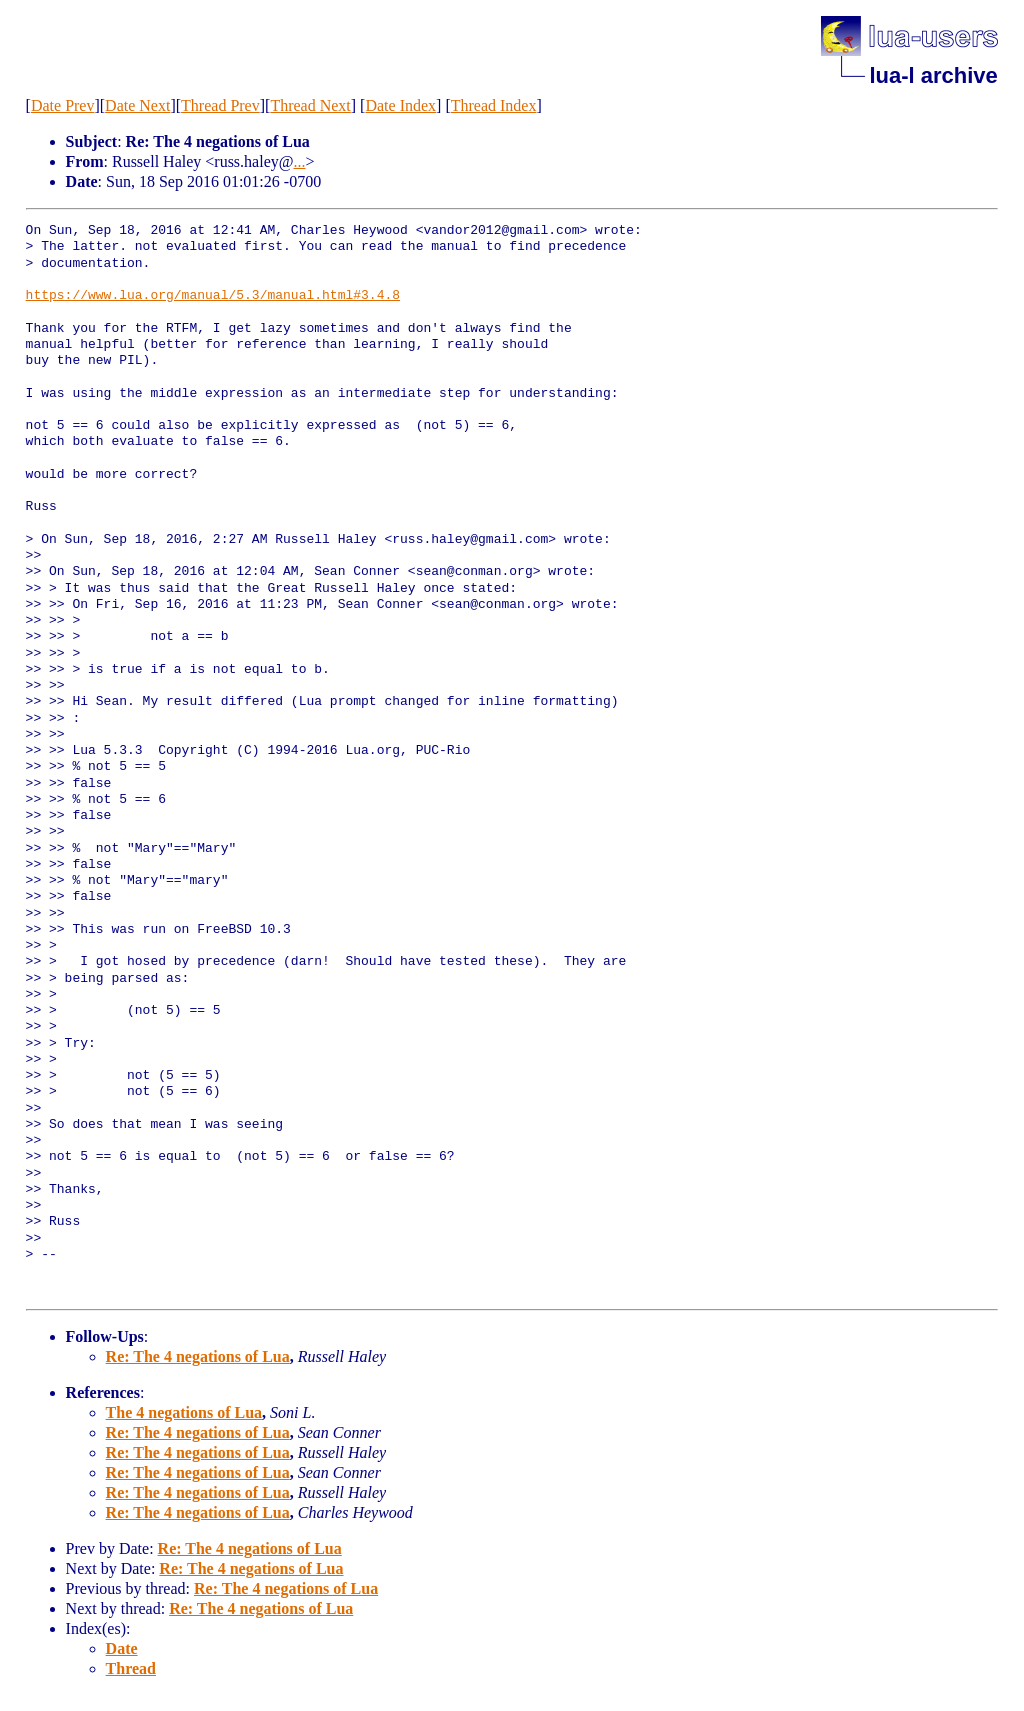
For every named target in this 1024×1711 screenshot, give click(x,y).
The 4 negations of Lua (184, 1412)
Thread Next (310, 105)
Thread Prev (220, 105)
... (299, 161)
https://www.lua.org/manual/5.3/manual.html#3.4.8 (213, 296)
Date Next (137, 105)
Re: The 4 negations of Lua (198, 1356)
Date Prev (63, 105)
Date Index (400, 105)
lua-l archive (933, 75)
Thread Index (494, 105)
